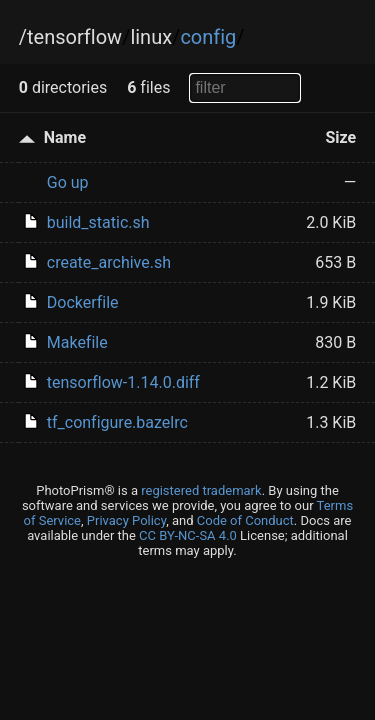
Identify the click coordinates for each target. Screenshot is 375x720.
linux (151, 37)
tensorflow (74, 37)
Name (65, 137)
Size (341, 137)
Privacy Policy (126, 520)
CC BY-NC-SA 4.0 (188, 535)
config (208, 37)
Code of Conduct (245, 520)
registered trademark (201, 490)
